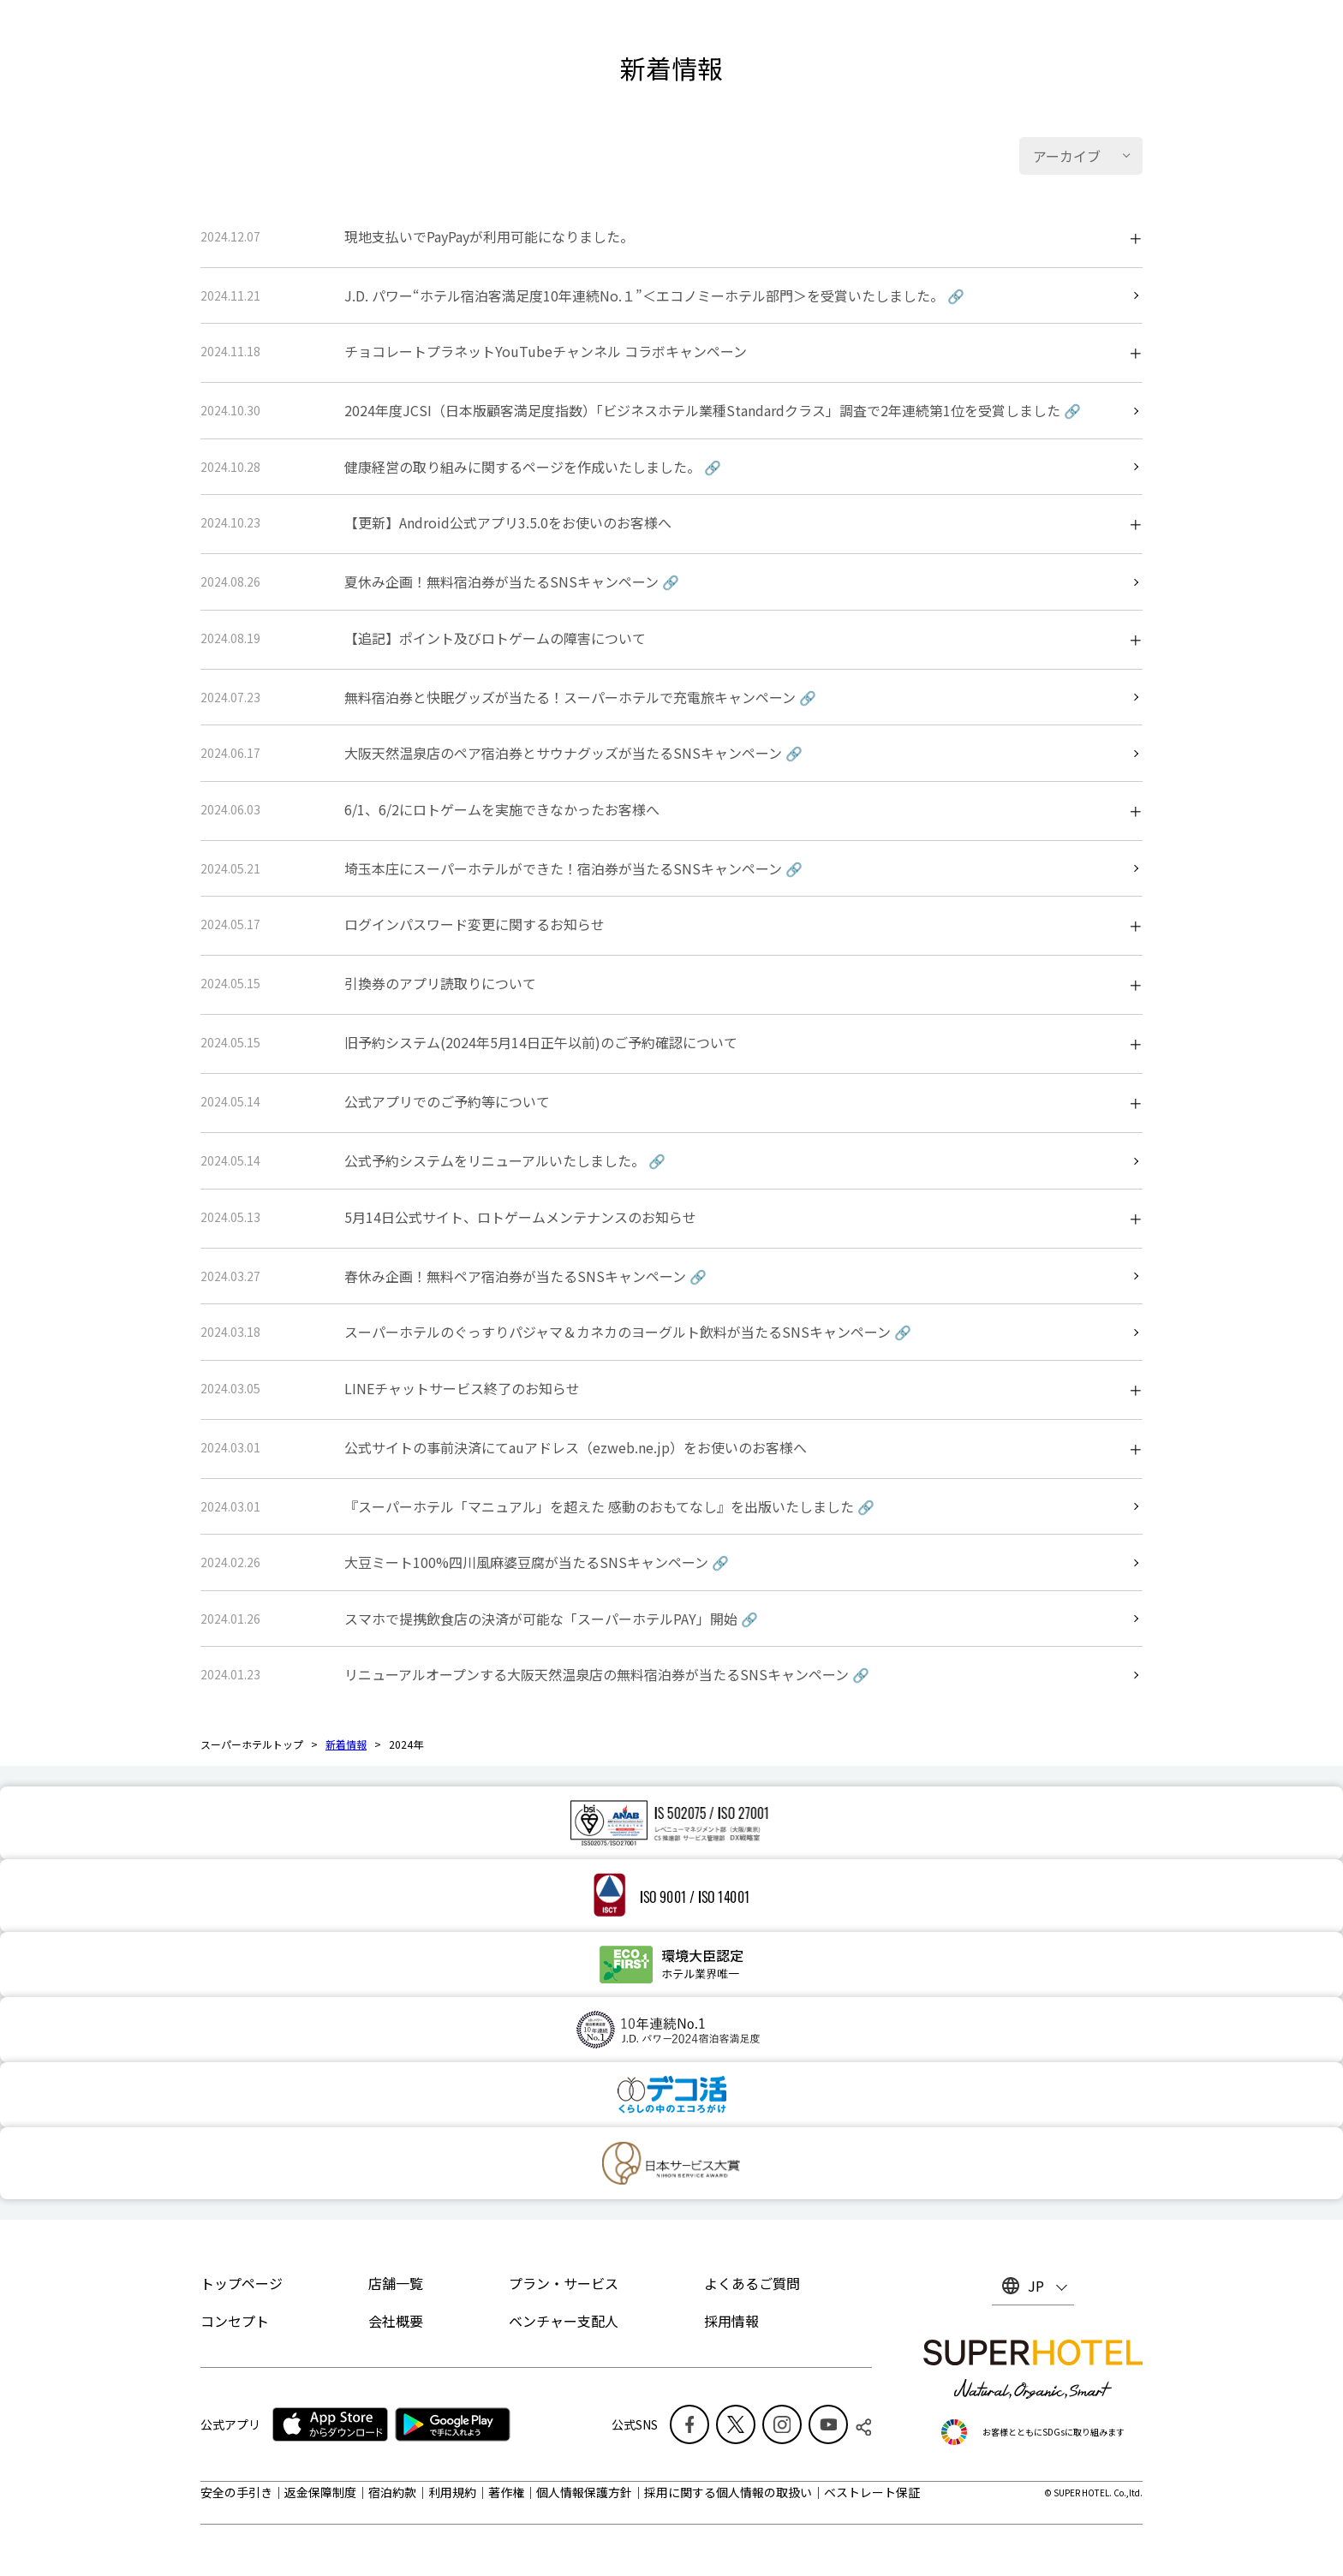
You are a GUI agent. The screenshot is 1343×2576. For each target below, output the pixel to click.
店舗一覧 (395, 2283)
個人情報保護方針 (584, 2492)
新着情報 (346, 1744)
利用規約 (452, 2492)
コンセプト (234, 2321)
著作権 (506, 2492)
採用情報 (731, 2321)
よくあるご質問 (752, 2283)
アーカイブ (1067, 156)
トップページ (241, 2283)
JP (1036, 2285)
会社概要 (395, 2321)
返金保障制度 (320, 2492)
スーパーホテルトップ (251, 1744)
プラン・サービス (563, 2283)
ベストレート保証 (872, 2492)
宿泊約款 (392, 2492)
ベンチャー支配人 (563, 2321)
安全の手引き (236, 2492)
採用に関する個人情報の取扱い (728, 2492)
